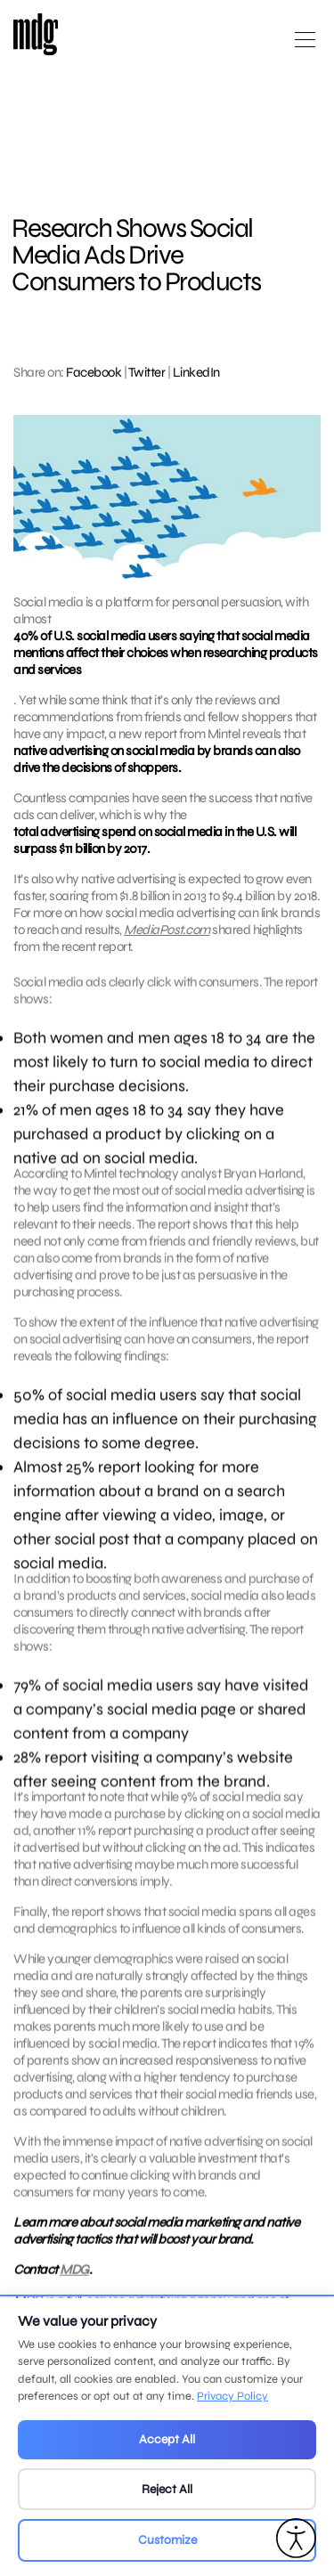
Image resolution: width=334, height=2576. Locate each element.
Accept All (167, 2439)
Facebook (93, 372)
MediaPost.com (167, 930)
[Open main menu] (305, 47)
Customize (167, 2540)
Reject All (167, 2489)
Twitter (147, 372)
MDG (74, 2286)
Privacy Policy (232, 2396)
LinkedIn (196, 372)
